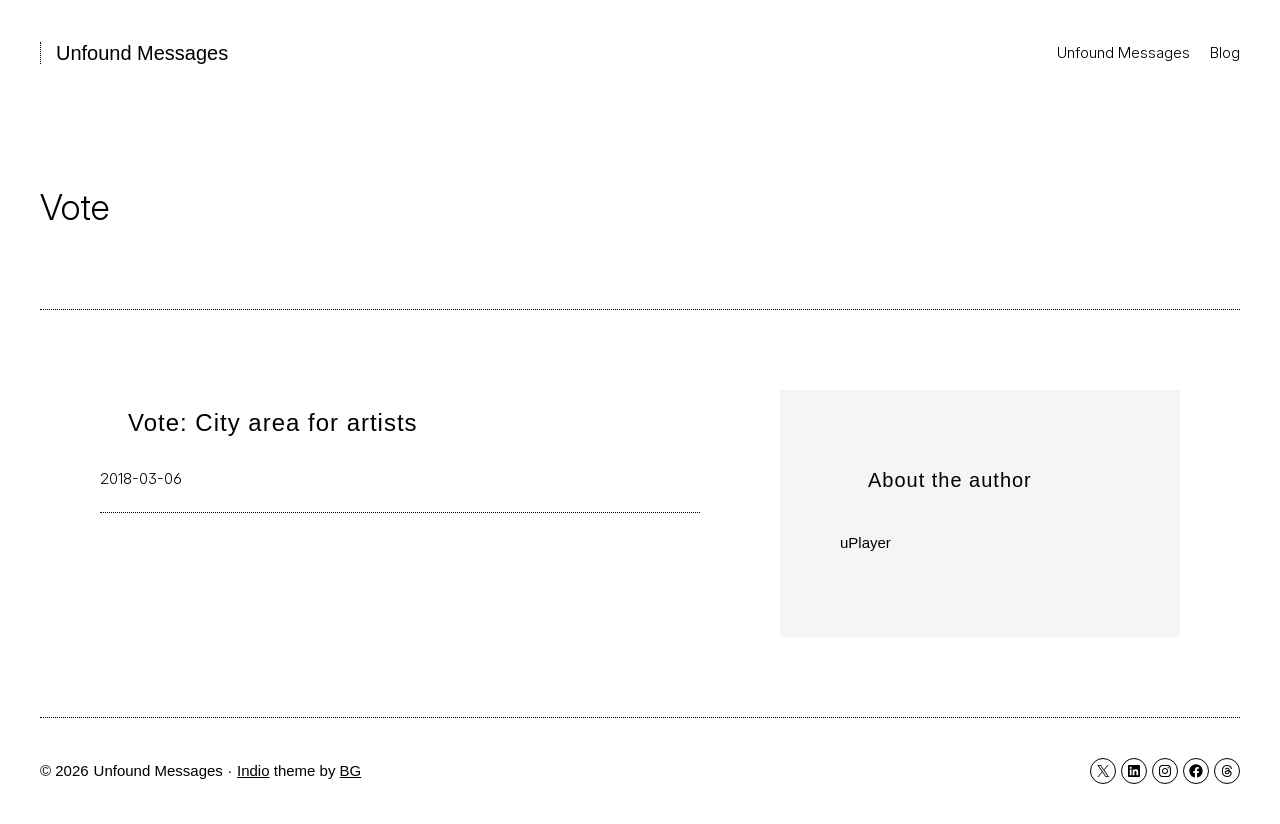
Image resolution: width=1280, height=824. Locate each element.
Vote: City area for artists (273, 422)
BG (351, 770)
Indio (253, 770)
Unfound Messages (142, 53)
